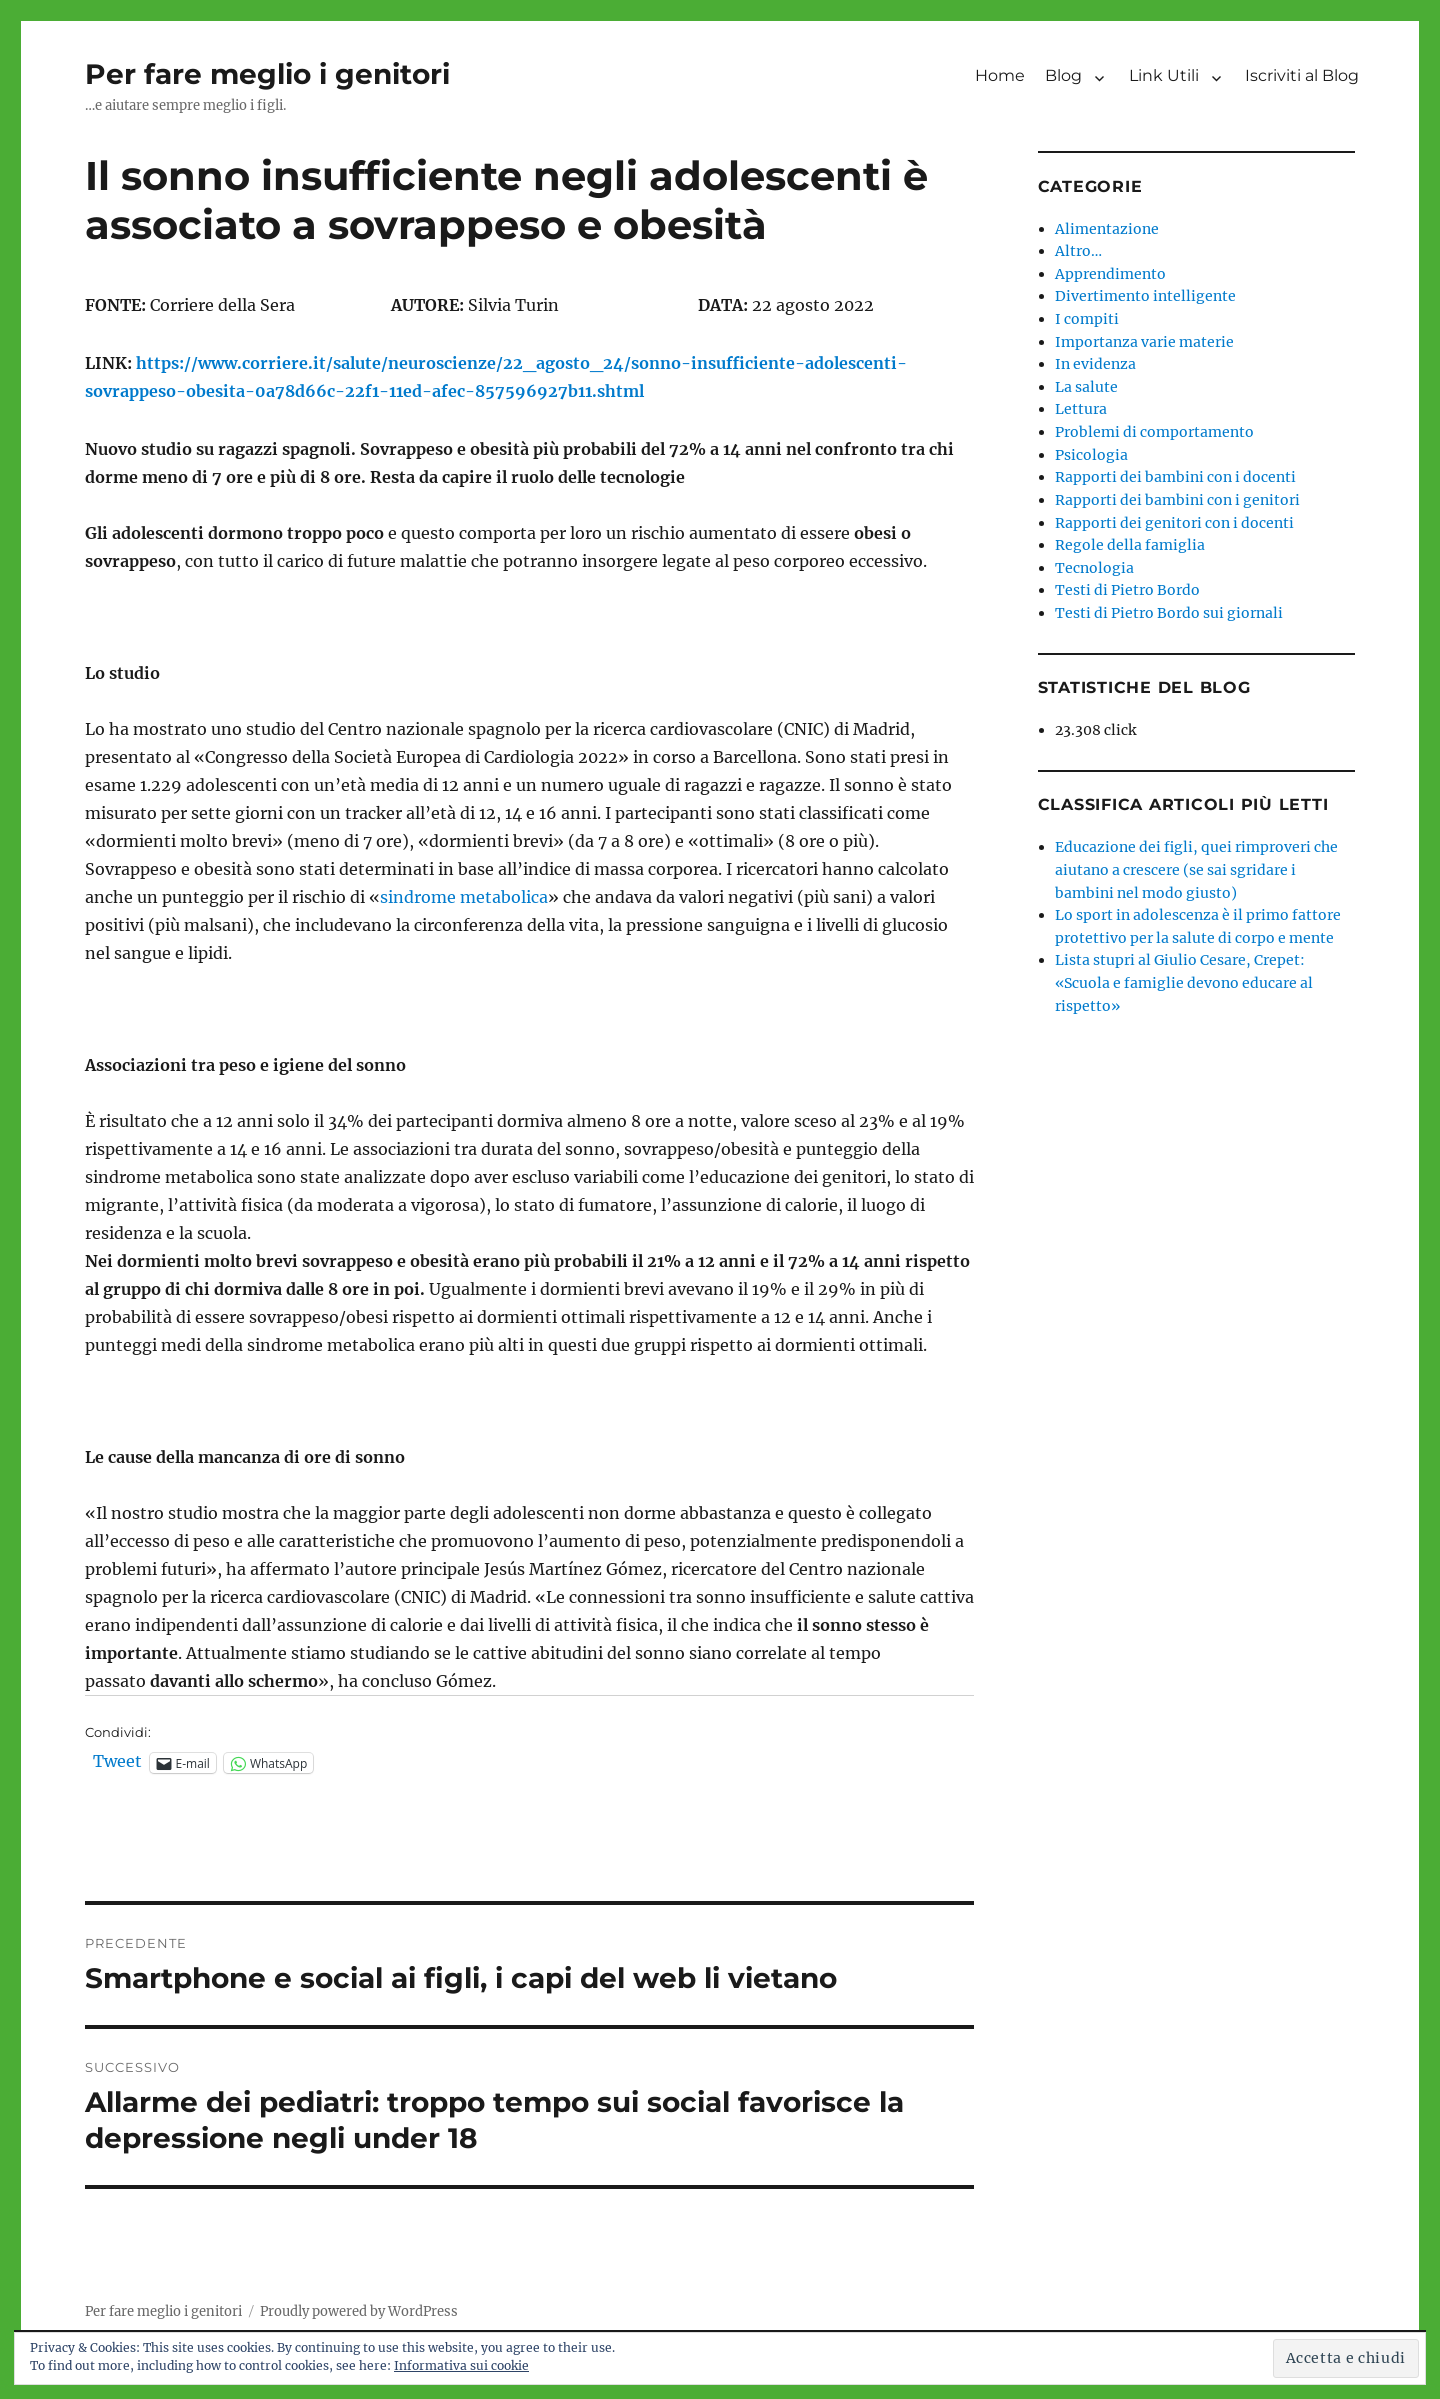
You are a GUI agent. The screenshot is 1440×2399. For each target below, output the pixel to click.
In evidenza (1095, 364)
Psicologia (1091, 455)
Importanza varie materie (1144, 342)
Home (1000, 75)
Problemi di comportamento (1154, 432)
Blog (1063, 75)
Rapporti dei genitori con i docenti (1174, 523)
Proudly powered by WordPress (359, 2311)
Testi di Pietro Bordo (1127, 590)
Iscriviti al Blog (1302, 75)
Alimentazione (1107, 229)
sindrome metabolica (464, 897)
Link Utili (1164, 75)
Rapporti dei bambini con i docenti (1175, 477)
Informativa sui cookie (461, 2365)
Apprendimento (1110, 274)
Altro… (1078, 251)
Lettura (1081, 409)
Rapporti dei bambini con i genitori (1177, 500)
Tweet (117, 1762)
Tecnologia (1094, 568)
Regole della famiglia (1130, 545)
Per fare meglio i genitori (267, 74)
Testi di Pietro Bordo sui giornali (1169, 613)
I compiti (1087, 319)
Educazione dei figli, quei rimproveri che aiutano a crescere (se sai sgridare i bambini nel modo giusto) (1196, 869)
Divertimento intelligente (1145, 296)
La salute (1086, 387)
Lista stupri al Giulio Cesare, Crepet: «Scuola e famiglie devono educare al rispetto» (1184, 982)
